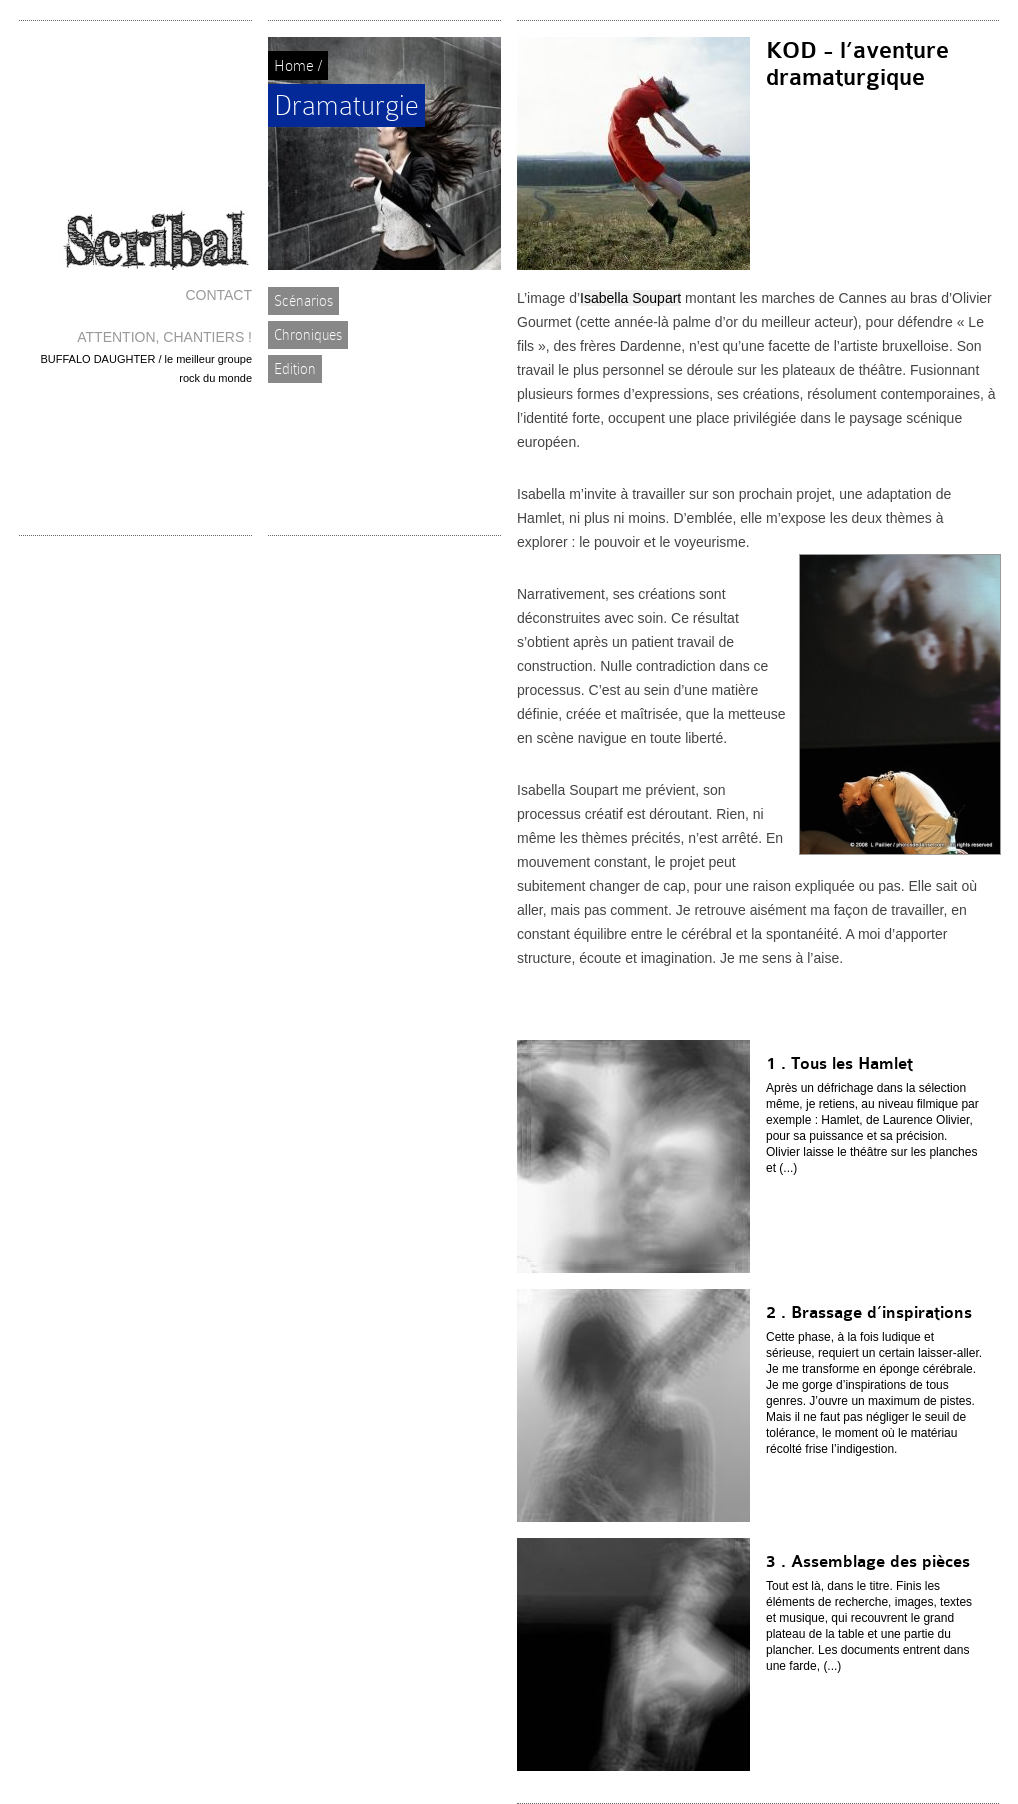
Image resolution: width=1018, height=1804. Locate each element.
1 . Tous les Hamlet (839, 1063)
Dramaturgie (346, 105)
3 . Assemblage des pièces (868, 1561)
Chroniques (308, 335)
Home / (298, 65)
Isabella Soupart (630, 298)
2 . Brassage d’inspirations (869, 1312)
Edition (295, 369)
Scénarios (303, 301)
